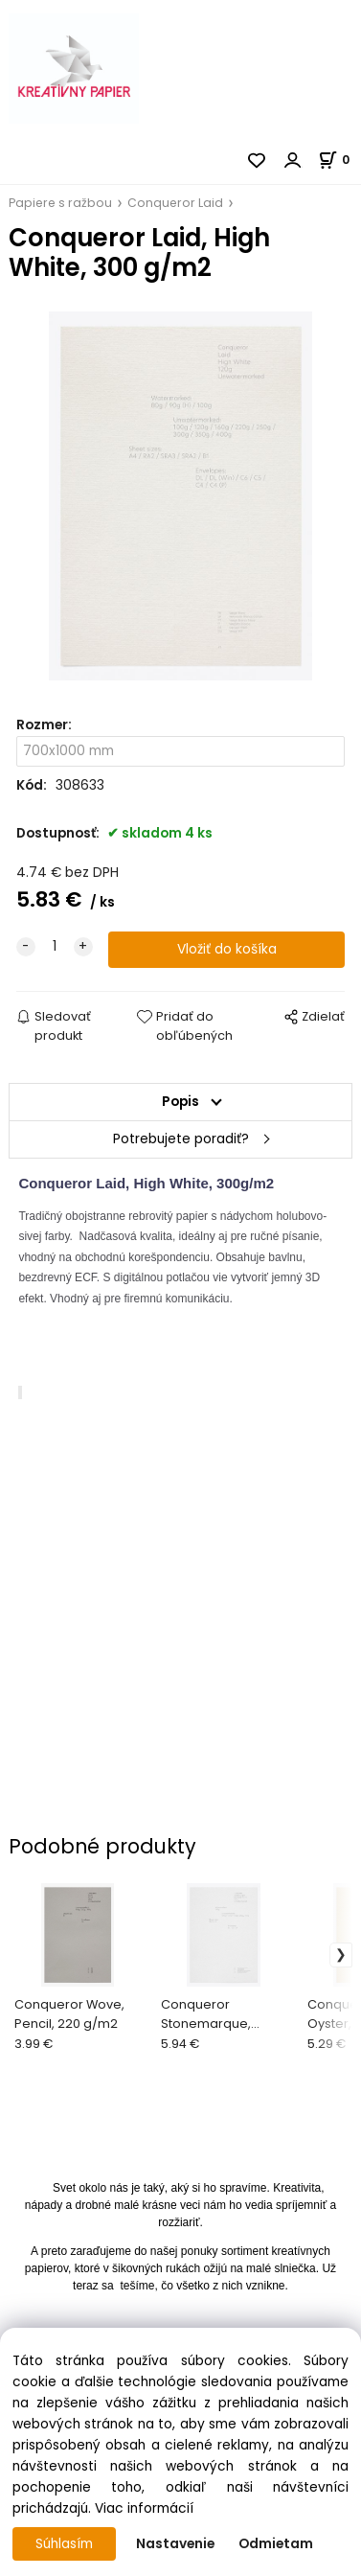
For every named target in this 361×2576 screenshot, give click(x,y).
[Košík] (339, 159)
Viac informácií (144, 2508)
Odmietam (275, 2544)
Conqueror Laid (175, 203)
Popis (180, 1101)
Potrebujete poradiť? (181, 1139)
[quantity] (54, 947)
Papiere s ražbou (60, 203)
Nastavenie (175, 2544)
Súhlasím (64, 2544)
